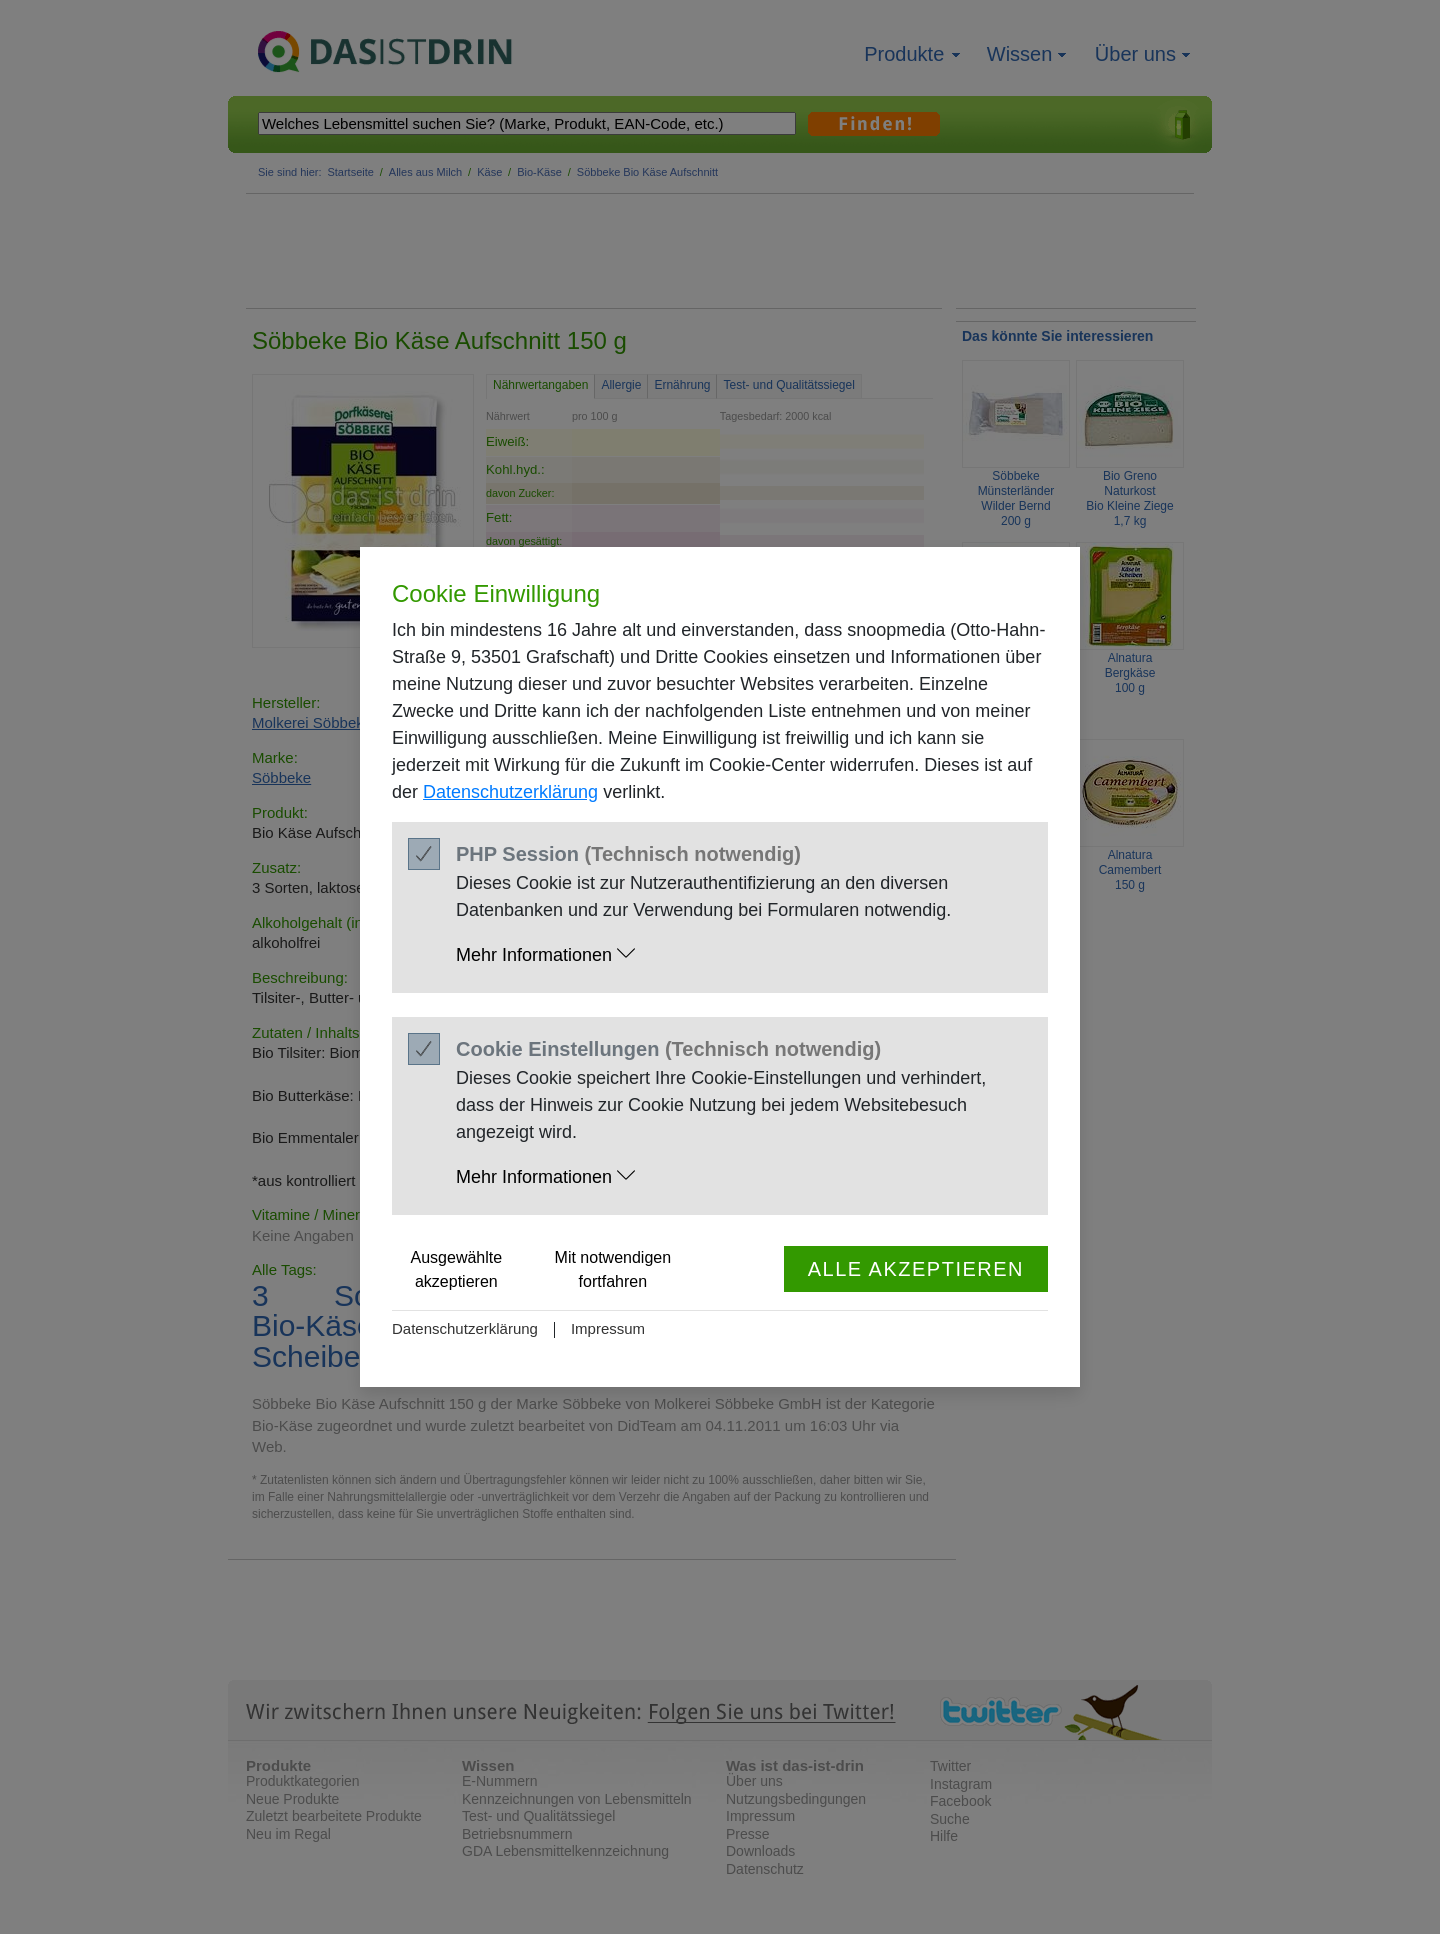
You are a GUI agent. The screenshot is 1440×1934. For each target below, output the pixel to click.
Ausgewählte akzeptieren (457, 1269)
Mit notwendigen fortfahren (613, 1269)
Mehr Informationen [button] (545, 954)
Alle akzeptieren (916, 1269)
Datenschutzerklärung (510, 792)
